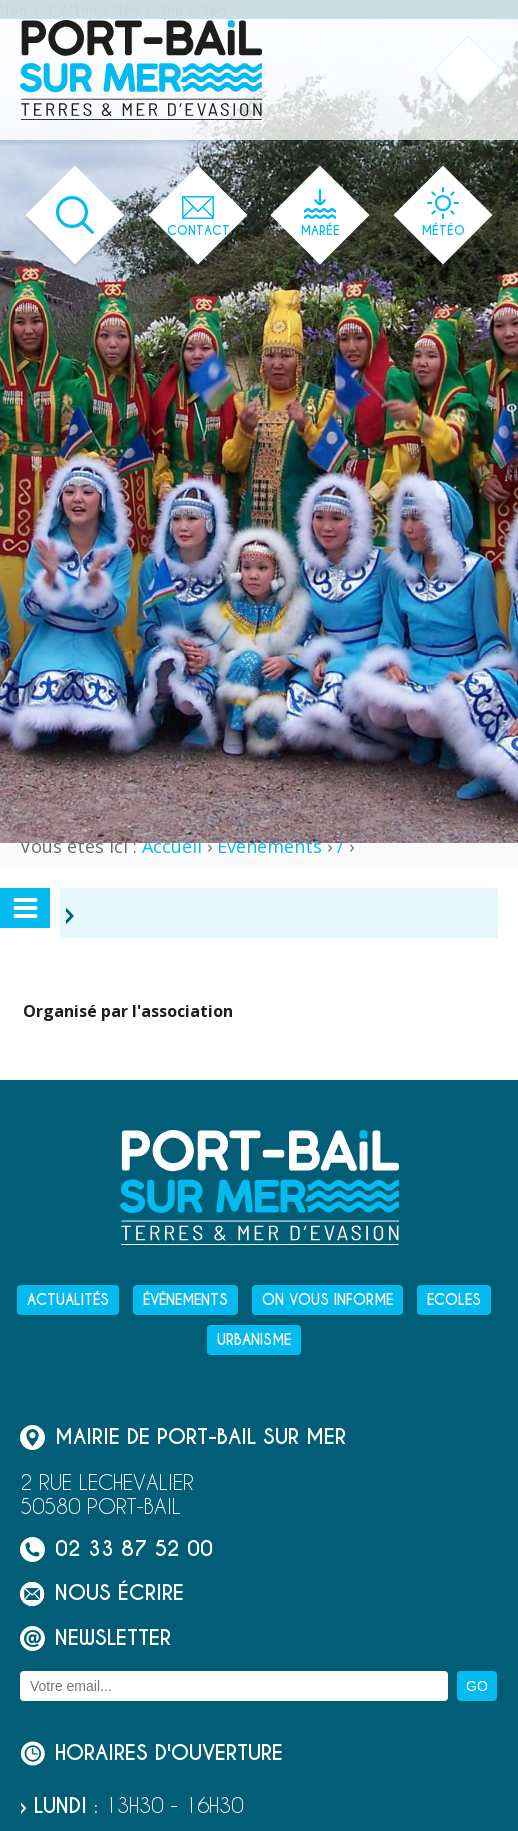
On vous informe (327, 1300)
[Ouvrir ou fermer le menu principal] (468, 70)
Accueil (172, 846)
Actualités (68, 1300)
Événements (269, 846)
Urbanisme (254, 1340)
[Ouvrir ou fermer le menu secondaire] (25, 908)
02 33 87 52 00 (116, 1549)
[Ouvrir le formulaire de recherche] (75, 215)
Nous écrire (102, 1593)
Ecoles (454, 1300)
